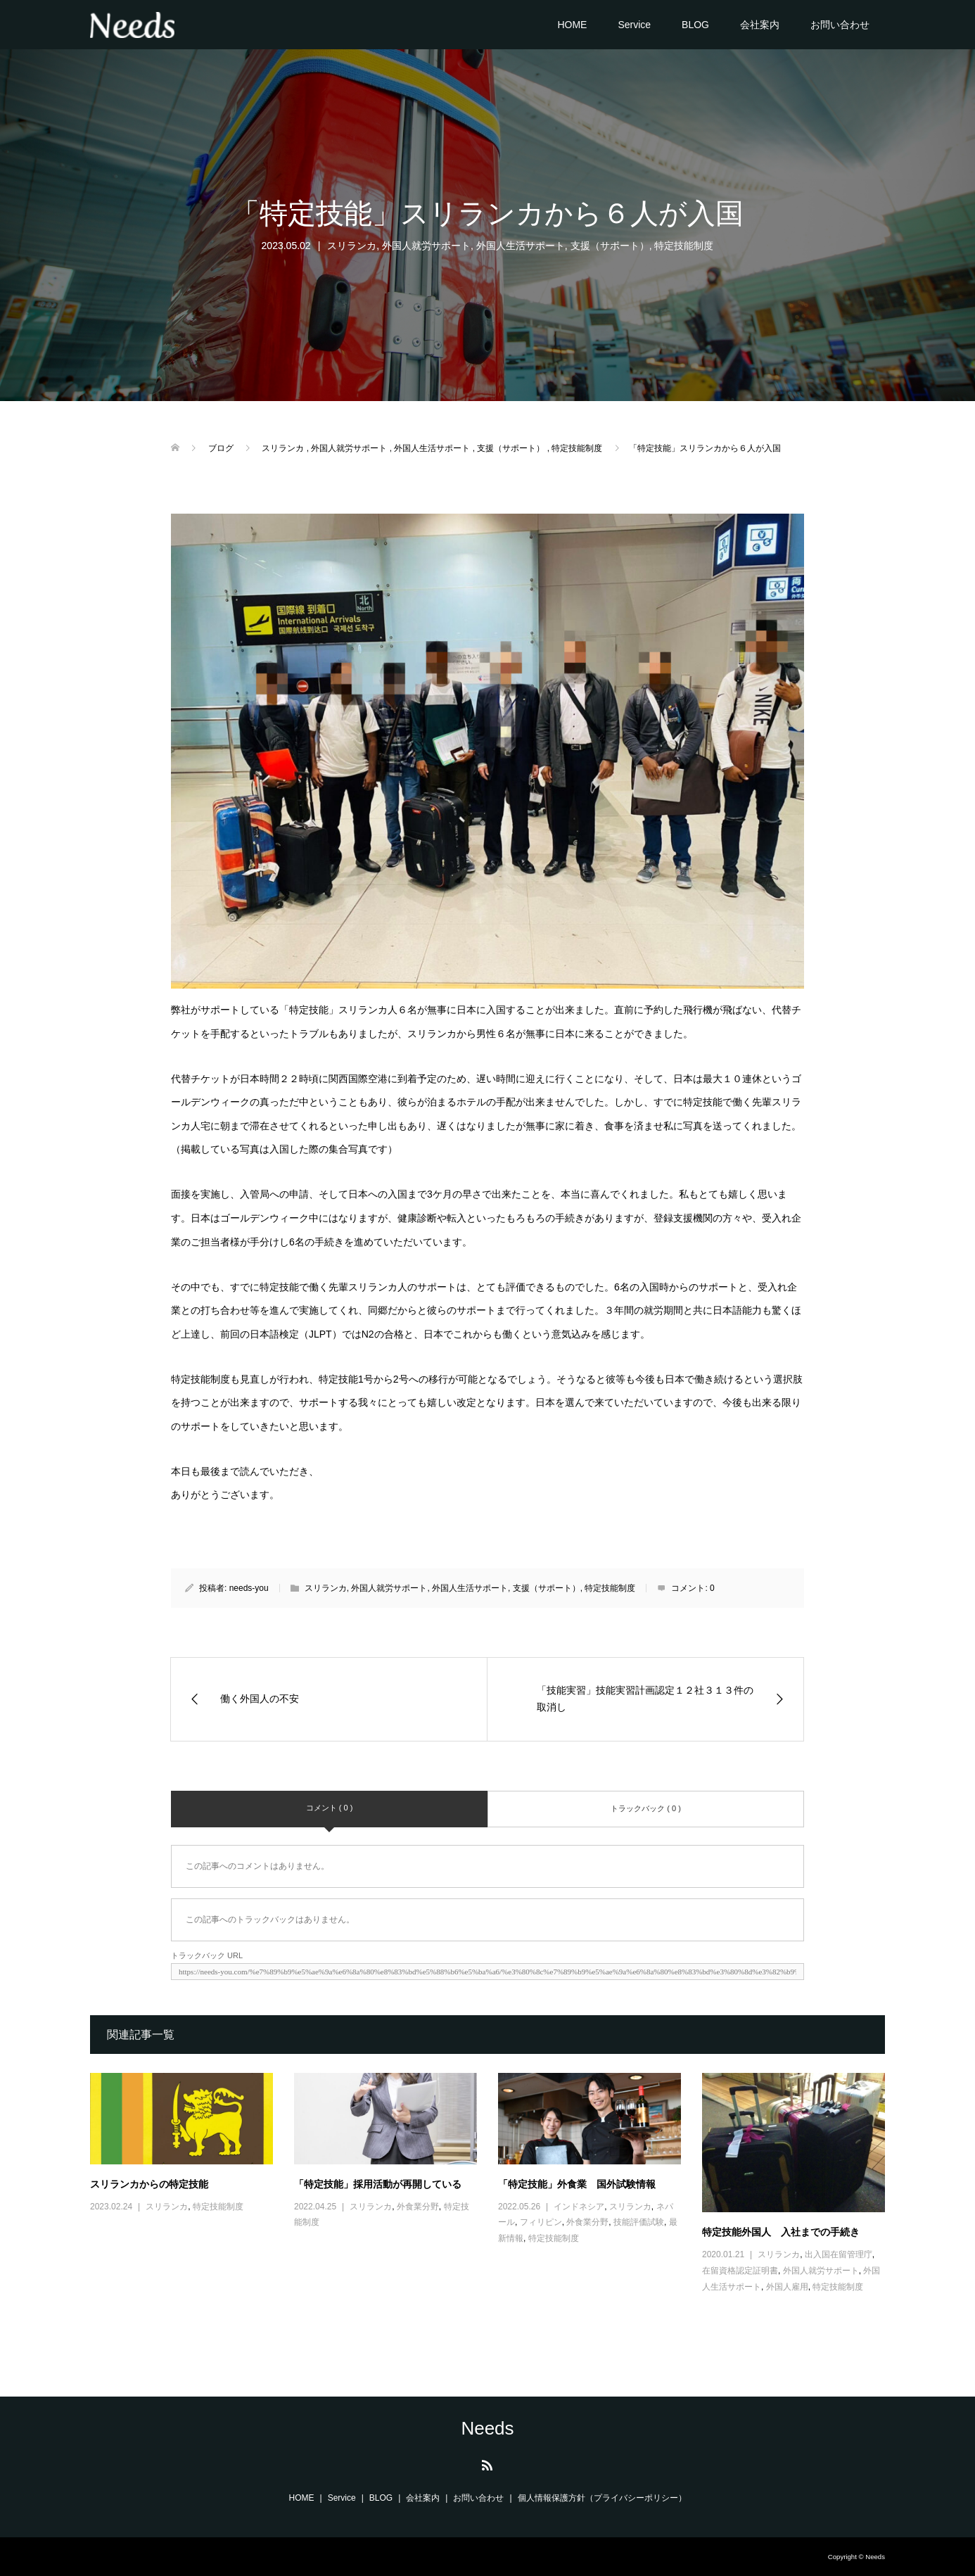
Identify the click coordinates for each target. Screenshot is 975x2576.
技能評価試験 (638, 2222)
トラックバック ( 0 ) (646, 1808)
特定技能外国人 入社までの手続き (781, 2232)
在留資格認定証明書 (740, 2271)
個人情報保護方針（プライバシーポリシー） (602, 2498)
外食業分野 (418, 2207)
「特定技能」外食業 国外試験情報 (577, 2184)
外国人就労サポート (426, 245)
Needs (487, 2428)
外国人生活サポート (520, 245)
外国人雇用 (787, 2287)
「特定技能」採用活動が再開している (377, 2184)
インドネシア (579, 2207)
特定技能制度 (683, 245)
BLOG (695, 24)
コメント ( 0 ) (329, 1807)
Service (634, 24)
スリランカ (351, 245)
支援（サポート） (610, 245)
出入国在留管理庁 (838, 2254)
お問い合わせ (839, 24)
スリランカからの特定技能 (149, 2184)
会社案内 (759, 24)
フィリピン (541, 2222)
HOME (572, 24)
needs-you (249, 1588)
